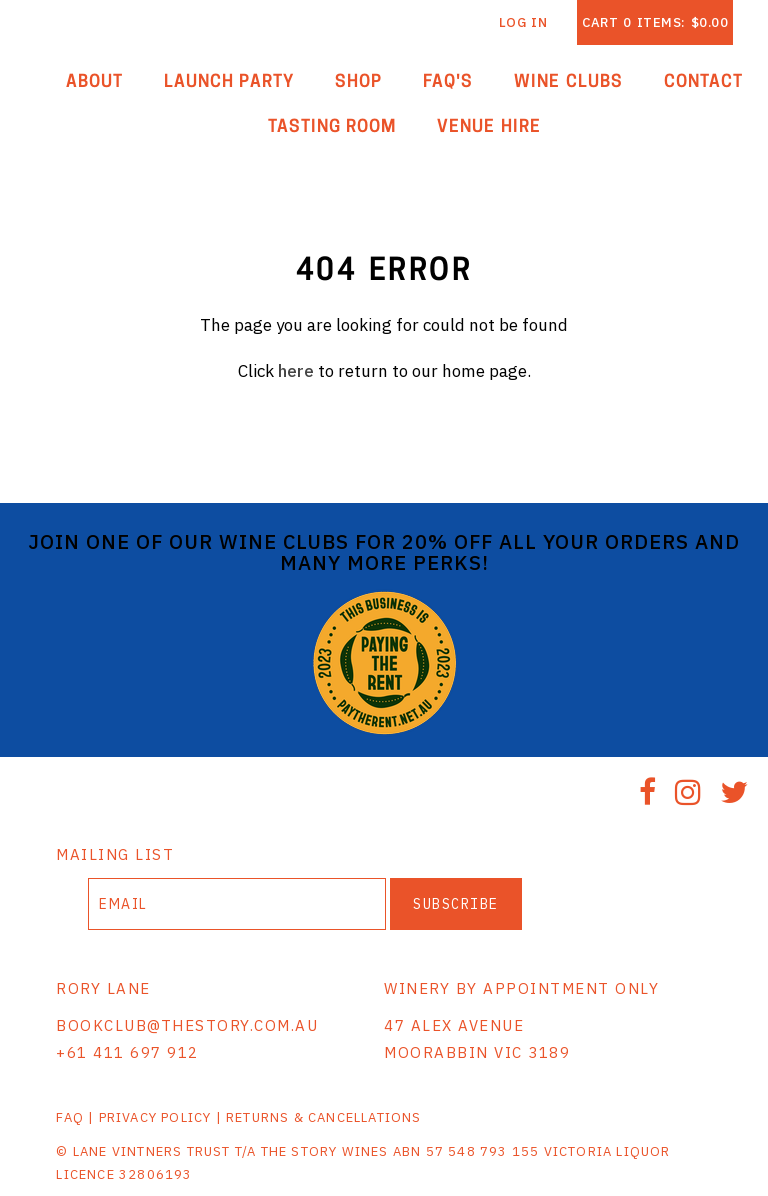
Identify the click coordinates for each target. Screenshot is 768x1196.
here (296, 371)
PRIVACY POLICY (155, 1117)
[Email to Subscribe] (237, 904)
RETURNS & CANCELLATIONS (324, 1117)
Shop (358, 82)
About (94, 82)
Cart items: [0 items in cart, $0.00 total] (655, 22)
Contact (703, 82)
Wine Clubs (568, 82)
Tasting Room (332, 127)
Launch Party (229, 82)
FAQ (70, 1117)
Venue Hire (489, 127)
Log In (523, 22)
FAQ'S (448, 82)
